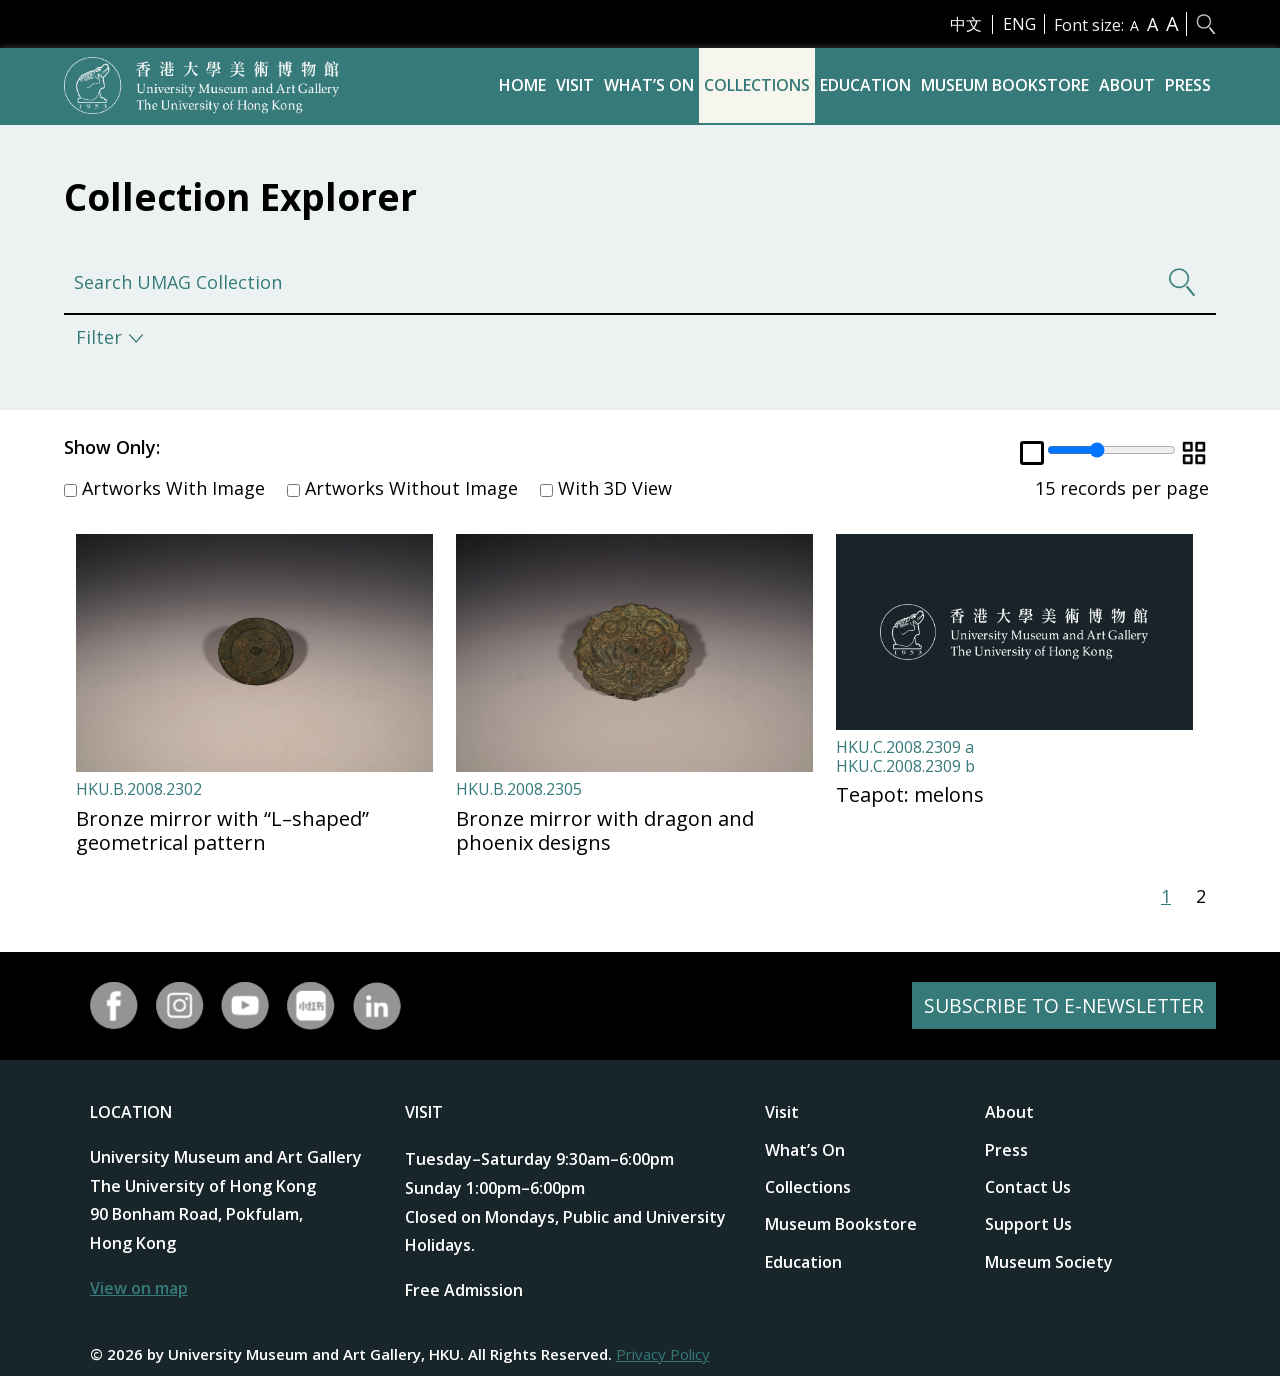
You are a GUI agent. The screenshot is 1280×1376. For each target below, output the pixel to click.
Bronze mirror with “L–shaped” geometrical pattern (222, 830)
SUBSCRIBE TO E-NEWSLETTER (1061, 1005)
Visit (575, 85)
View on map (139, 1288)
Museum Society (1049, 1262)
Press (1188, 85)
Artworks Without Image (402, 488)
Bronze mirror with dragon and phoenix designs (605, 830)
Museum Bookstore (1005, 85)
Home (522, 85)
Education (865, 85)
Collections (757, 85)
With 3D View (606, 488)
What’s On (649, 85)
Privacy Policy (663, 1354)
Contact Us (1028, 1187)
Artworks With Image (164, 488)
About (1127, 85)
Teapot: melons (910, 794)
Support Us (1028, 1224)
